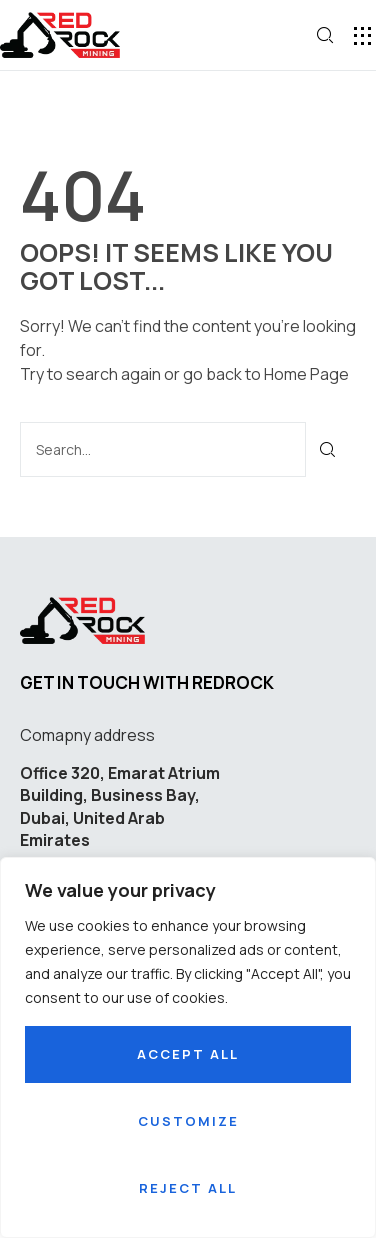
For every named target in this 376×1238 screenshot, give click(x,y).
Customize (188, 1121)
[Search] (328, 449)
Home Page (306, 374)
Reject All (188, 1188)
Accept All (188, 1054)
